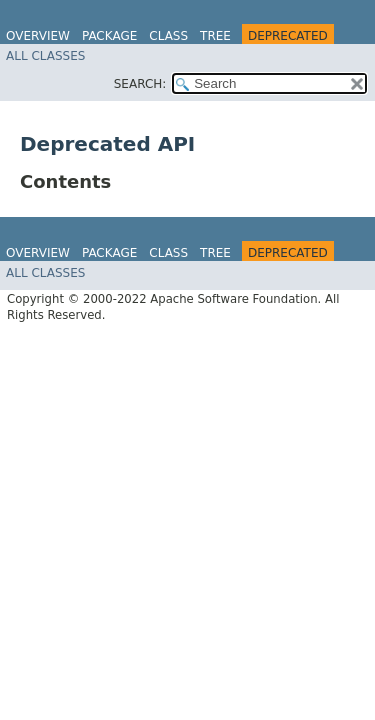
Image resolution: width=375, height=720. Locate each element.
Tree (215, 36)
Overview (38, 36)
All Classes (45, 56)
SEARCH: (140, 84)
